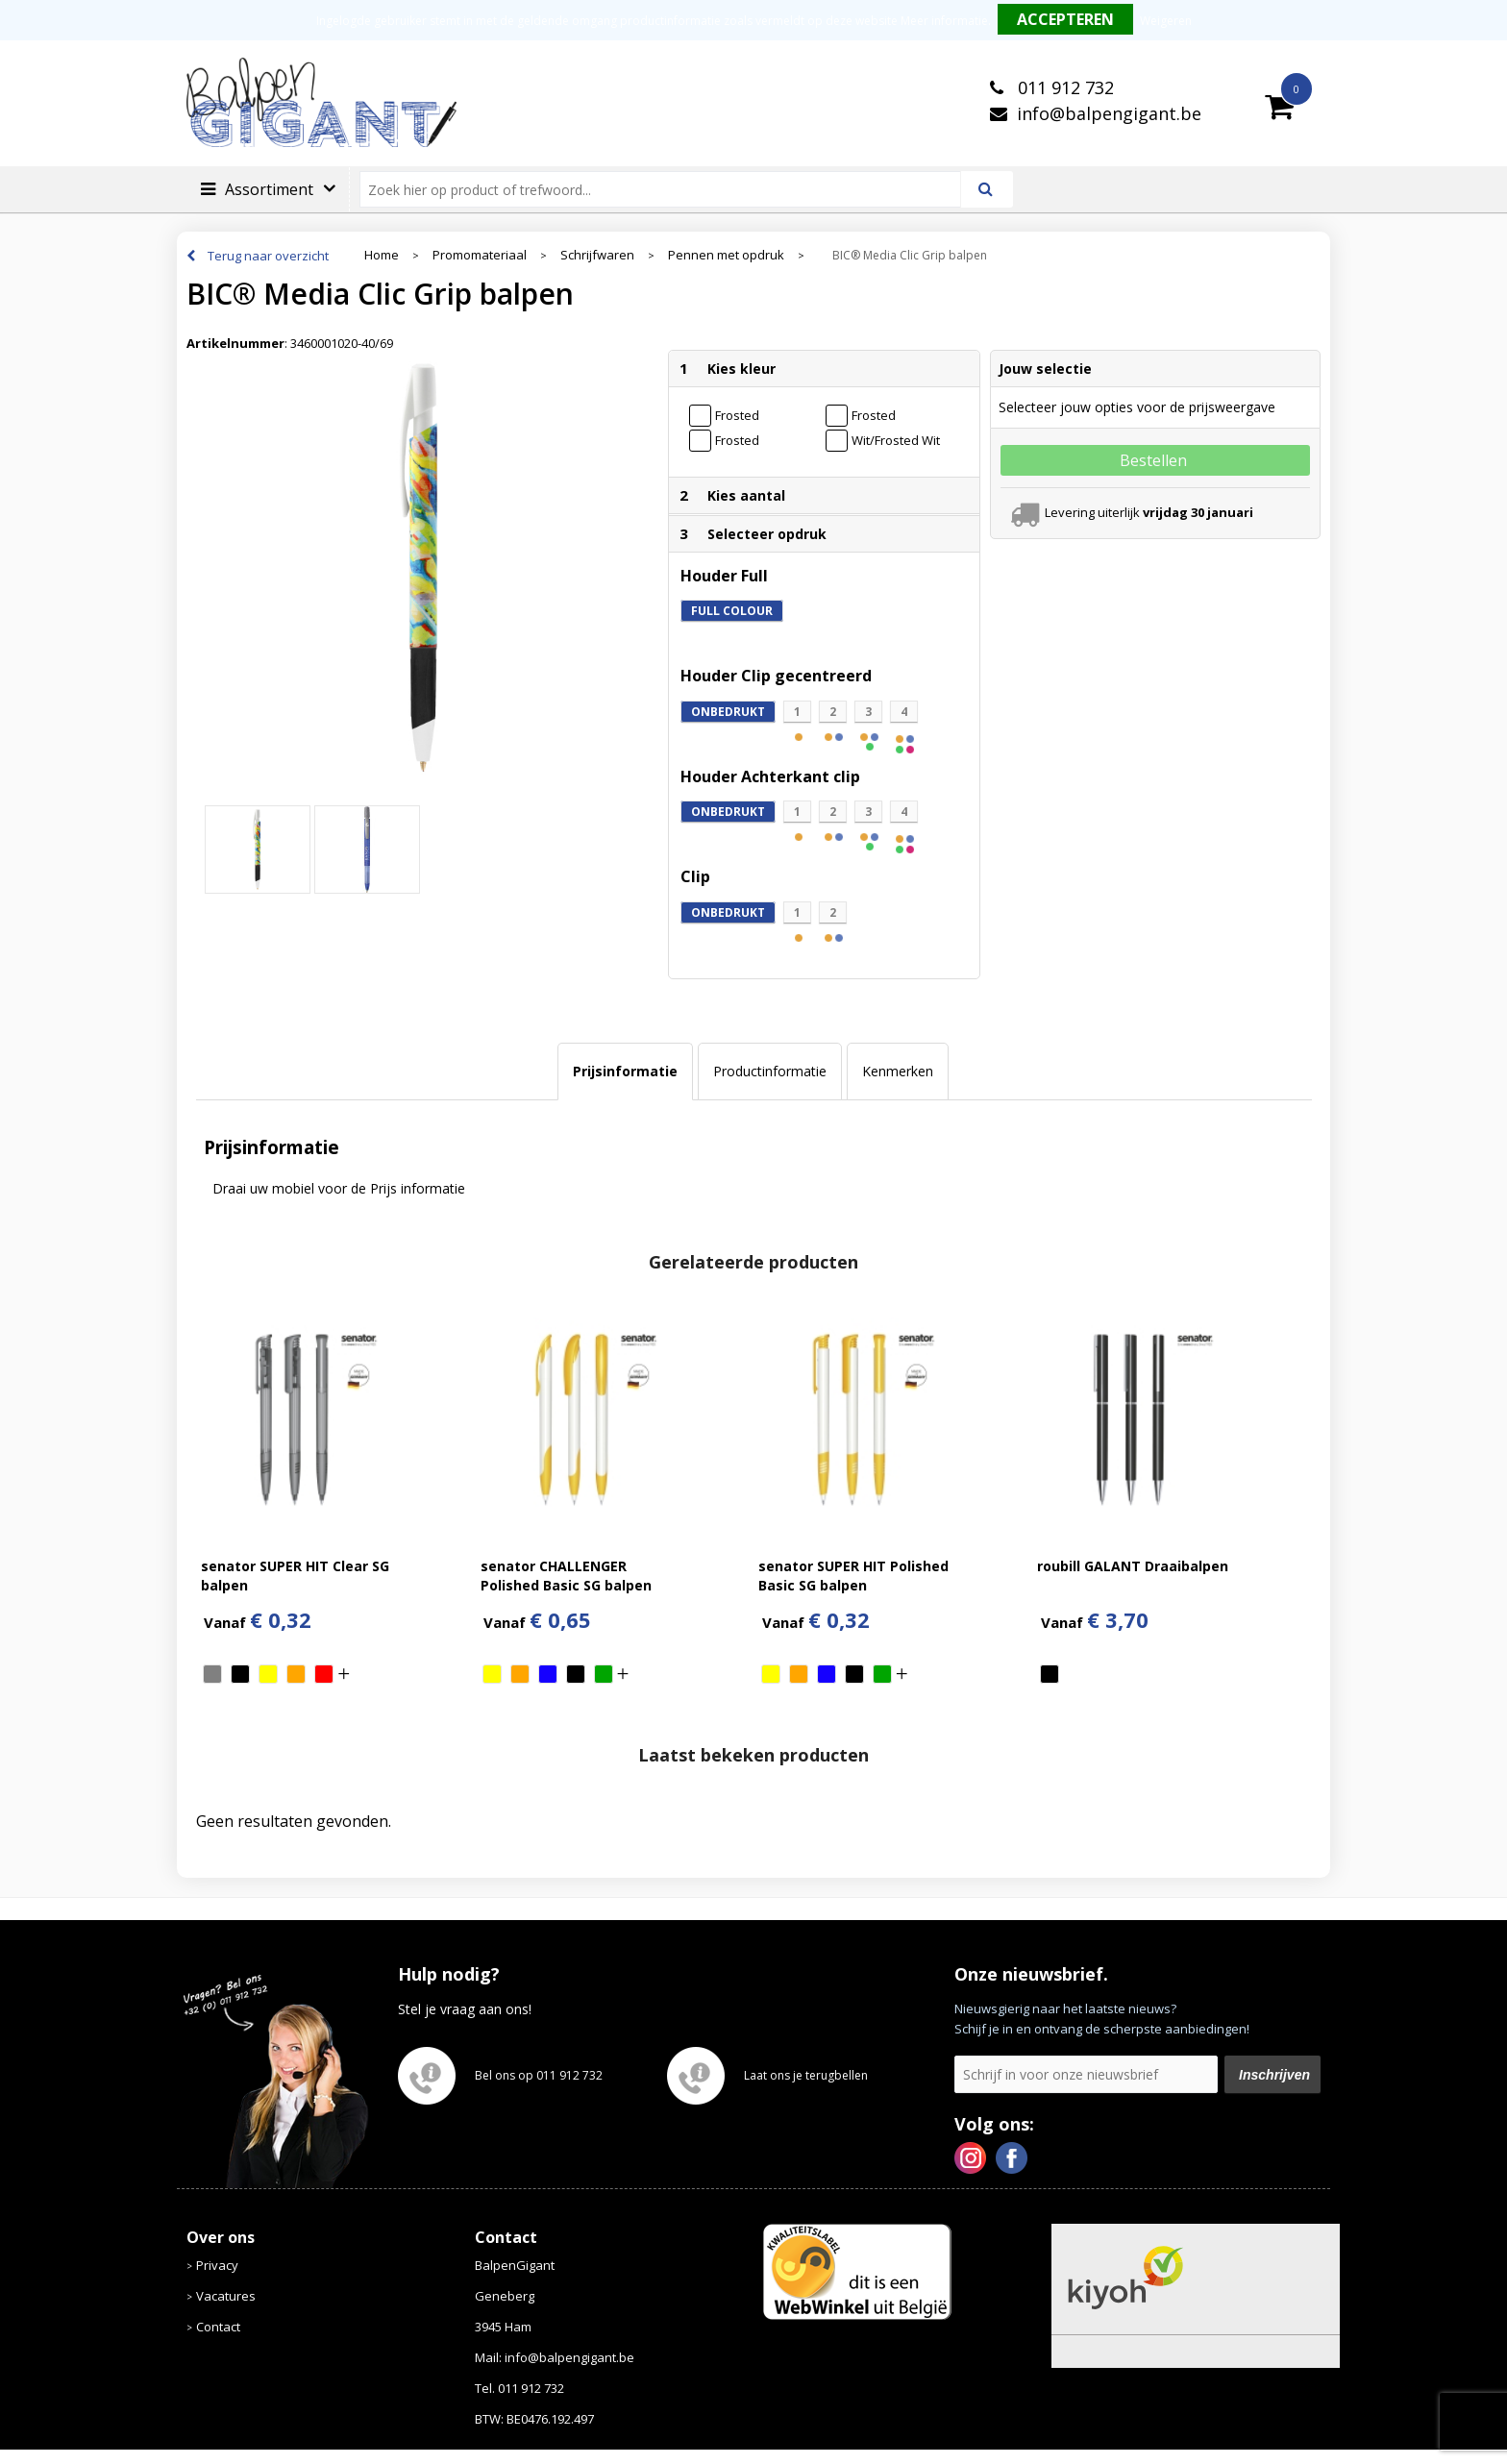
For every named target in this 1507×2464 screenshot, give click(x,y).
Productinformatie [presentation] (770, 1071)
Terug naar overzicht (268, 255)
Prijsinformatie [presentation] (625, 1071)
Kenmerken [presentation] (897, 1071)
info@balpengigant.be (1109, 113)
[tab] (625, 1071)
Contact (218, 2326)
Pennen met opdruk (726, 255)
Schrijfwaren (597, 255)
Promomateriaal (479, 255)
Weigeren (1166, 20)
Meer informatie (944, 20)
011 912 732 (1063, 87)
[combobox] (668, 189)
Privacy (217, 2265)
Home (381, 255)
